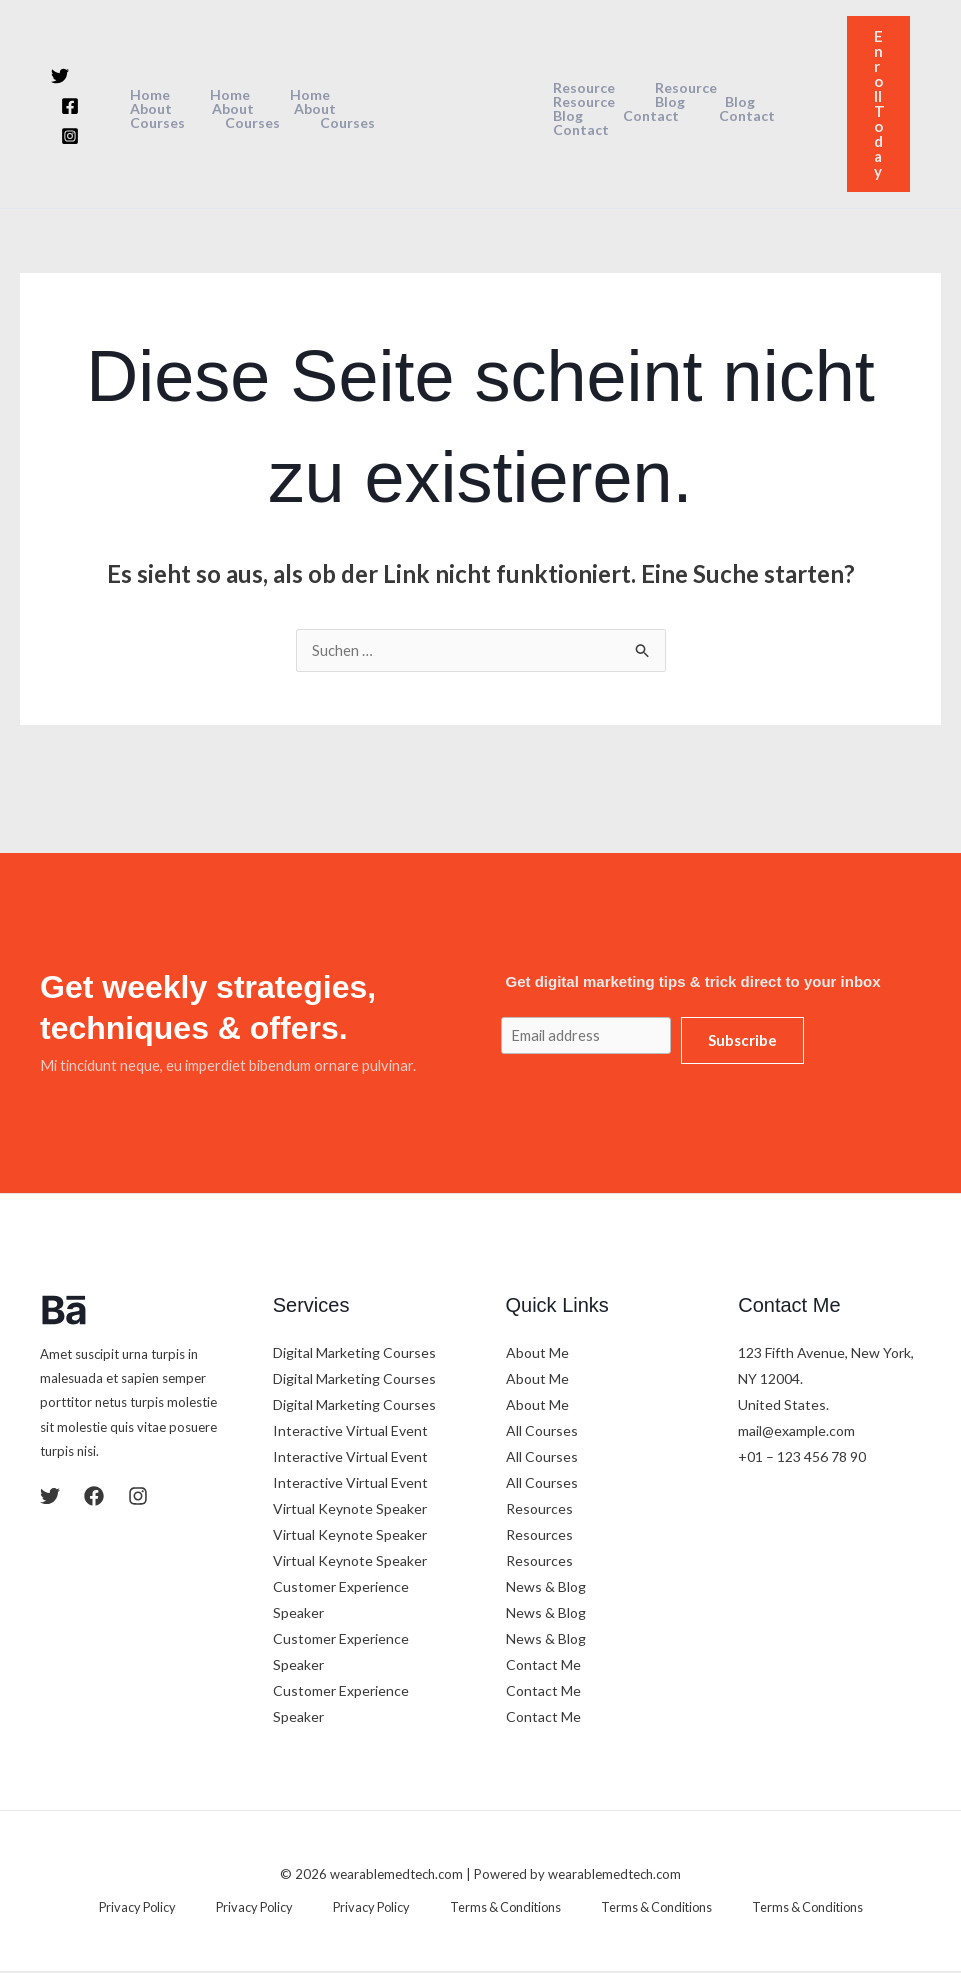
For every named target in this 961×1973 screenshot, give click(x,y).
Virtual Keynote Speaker (350, 1510)
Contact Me (543, 1666)
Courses (296, 109)
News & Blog (546, 1588)
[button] (878, 104)
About (354, 95)
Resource (578, 95)
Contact (749, 109)
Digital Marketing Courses (354, 1354)
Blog (562, 109)
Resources (539, 1510)
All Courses (542, 1432)
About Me (537, 1354)
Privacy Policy (173, 1909)
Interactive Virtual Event (350, 1432)
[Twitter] (60, 76)
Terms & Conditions (490, 1909)
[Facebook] (70, 106)
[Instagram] (70, 136)
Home (149, 95)
